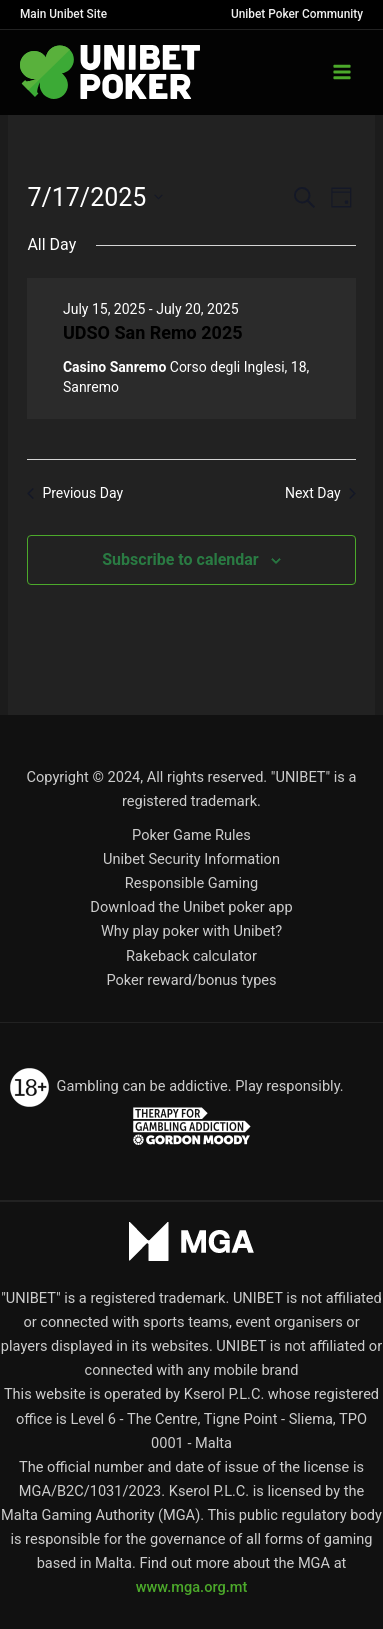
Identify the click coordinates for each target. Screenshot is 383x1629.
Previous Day (75, 493)
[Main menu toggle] (342, 72)
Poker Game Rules (191, 835)
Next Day (320, 493)
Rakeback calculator (191, 956)
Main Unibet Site (63, 14)
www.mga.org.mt (192, 1587)
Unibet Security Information (191, 859)
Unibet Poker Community (297, 14)
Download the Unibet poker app (191, 907)
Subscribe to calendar (180, 559)
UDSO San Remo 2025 (153, 332)
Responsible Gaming (191, 883)
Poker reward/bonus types (191, 980)
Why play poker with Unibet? (191, 931)
